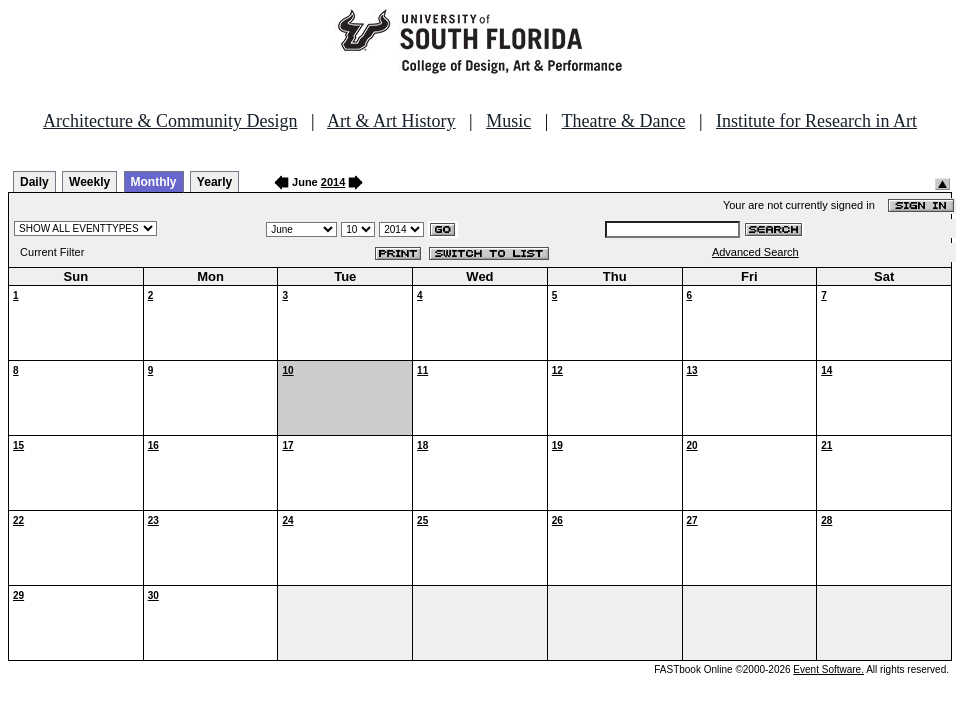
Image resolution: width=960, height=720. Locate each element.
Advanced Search (755, 252)
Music (508, 121)
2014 (333, 182)
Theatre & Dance (623, 121)
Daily (34, 182)
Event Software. (828, 669)
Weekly (89, 182)
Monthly (154, 182)
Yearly (214, 182)
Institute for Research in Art (816, 121)
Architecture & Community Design (170, 121)
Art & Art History (391, 121)
